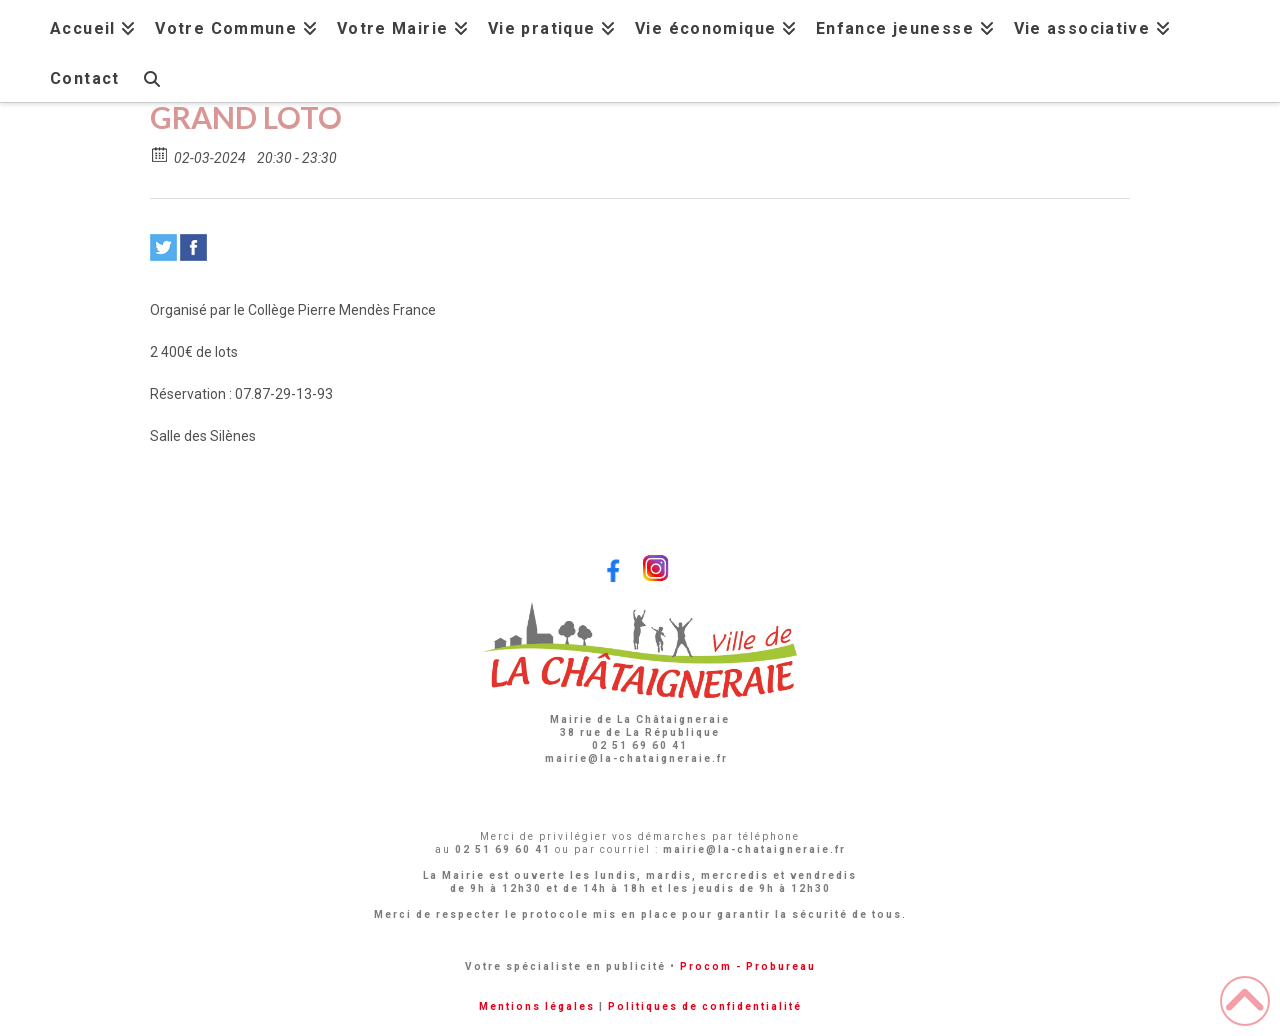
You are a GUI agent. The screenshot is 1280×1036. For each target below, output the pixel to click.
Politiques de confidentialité (705, 1006)
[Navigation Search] (151, 76)
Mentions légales (537, 1006)
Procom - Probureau (748, 966)
